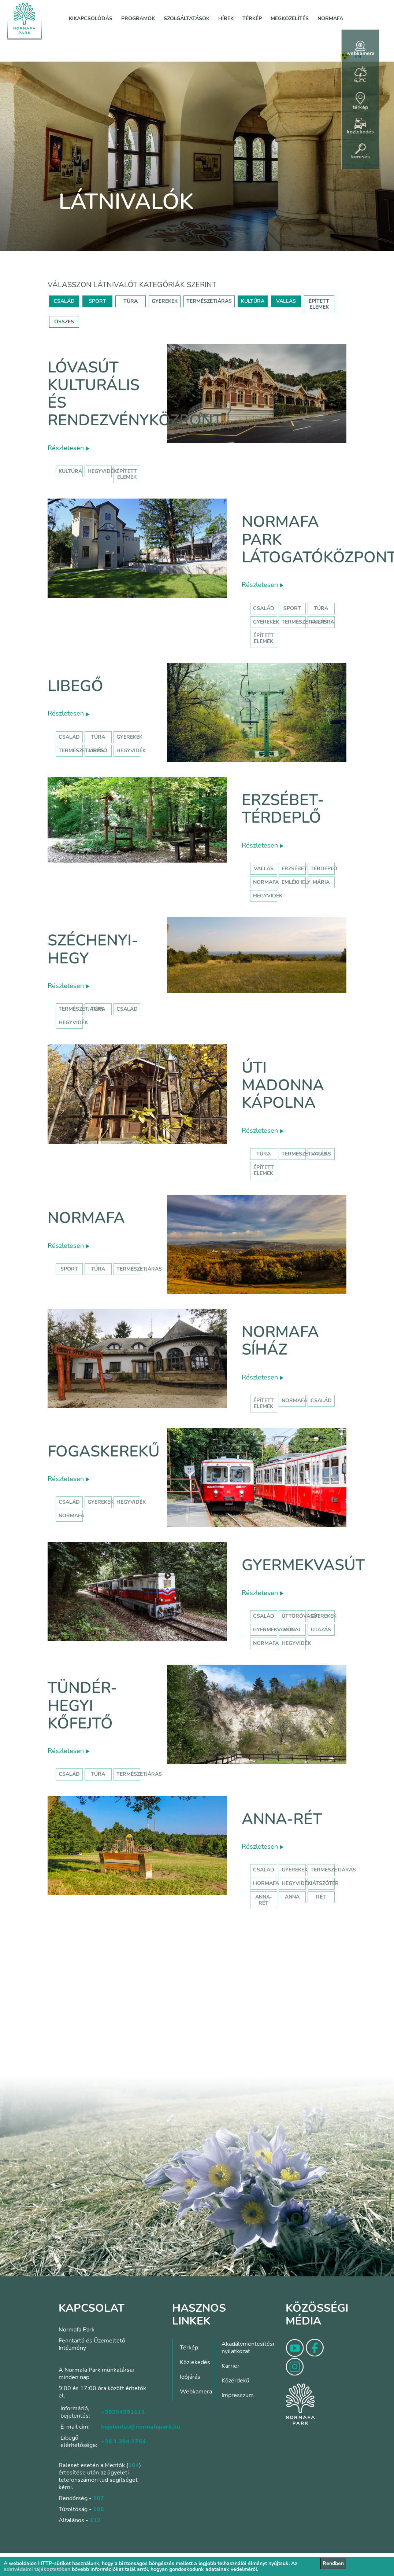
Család (263, 608)
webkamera (360, 49)
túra (98, 1009)
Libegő (75, 686)
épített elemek (126, 474)
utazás (321, 1629)
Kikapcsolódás (90, 18)
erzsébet (294, 868)
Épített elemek (263, 638)
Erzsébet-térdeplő (283, 809)
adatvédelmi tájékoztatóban (37, 2569)
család (127, 1009)
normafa (266, 882)
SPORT (97, 301)
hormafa (266, 1883)
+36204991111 (123, 2412)
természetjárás (81, 1009)
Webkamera (196, 2392)
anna (292, 1896)
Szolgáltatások (186, 18)
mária (321, 882)
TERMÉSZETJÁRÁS (209, 301)
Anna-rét (282, 1819)
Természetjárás (304, 621)
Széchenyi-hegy (93, 949)
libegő (98, 750)
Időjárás (190, 2377)
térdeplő (324, 868)
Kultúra (322, 621)
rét (321, 1896)
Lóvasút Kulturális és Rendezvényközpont (135, 394)
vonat (292, 1629)
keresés (360, 151)
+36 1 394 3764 (123, 2441)
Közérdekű (235, 2381)
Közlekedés (195, 2362)
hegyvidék (102, 471)
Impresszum (238, 2395)
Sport (292, 608)
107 (98, 2498)
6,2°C (360, 75)
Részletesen (68, 448)
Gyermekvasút (303, 1565)
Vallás (264, 868)
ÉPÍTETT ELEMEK (319, 304)
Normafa (330, 18)
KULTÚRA (252, 301)
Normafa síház (280, 1341)
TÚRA (130, 301)
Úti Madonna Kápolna (283, 1085)
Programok (138, 18)
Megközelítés (290, 18)
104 (133, 2465)
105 (98, 2509)
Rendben (333, 2563)
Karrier (230, 2366)
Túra (321, 608)
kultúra (70, 471)
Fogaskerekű (104, 1451)
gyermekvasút (273, 1629)
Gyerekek (266, 621)
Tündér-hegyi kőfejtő (82, 1705)
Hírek (226, 18)
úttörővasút (301, 1616)
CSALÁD (64, 301)
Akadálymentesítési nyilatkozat (248, 2347)
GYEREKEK (165, 301)
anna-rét (263, 1899)
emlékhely (296, 882)
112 (95, 2520)
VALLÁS (286, 301)
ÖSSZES (64, 321)
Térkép (252, 18)
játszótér (325, 1883)
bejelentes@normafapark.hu (140, 2427)
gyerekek (101, 1502)
